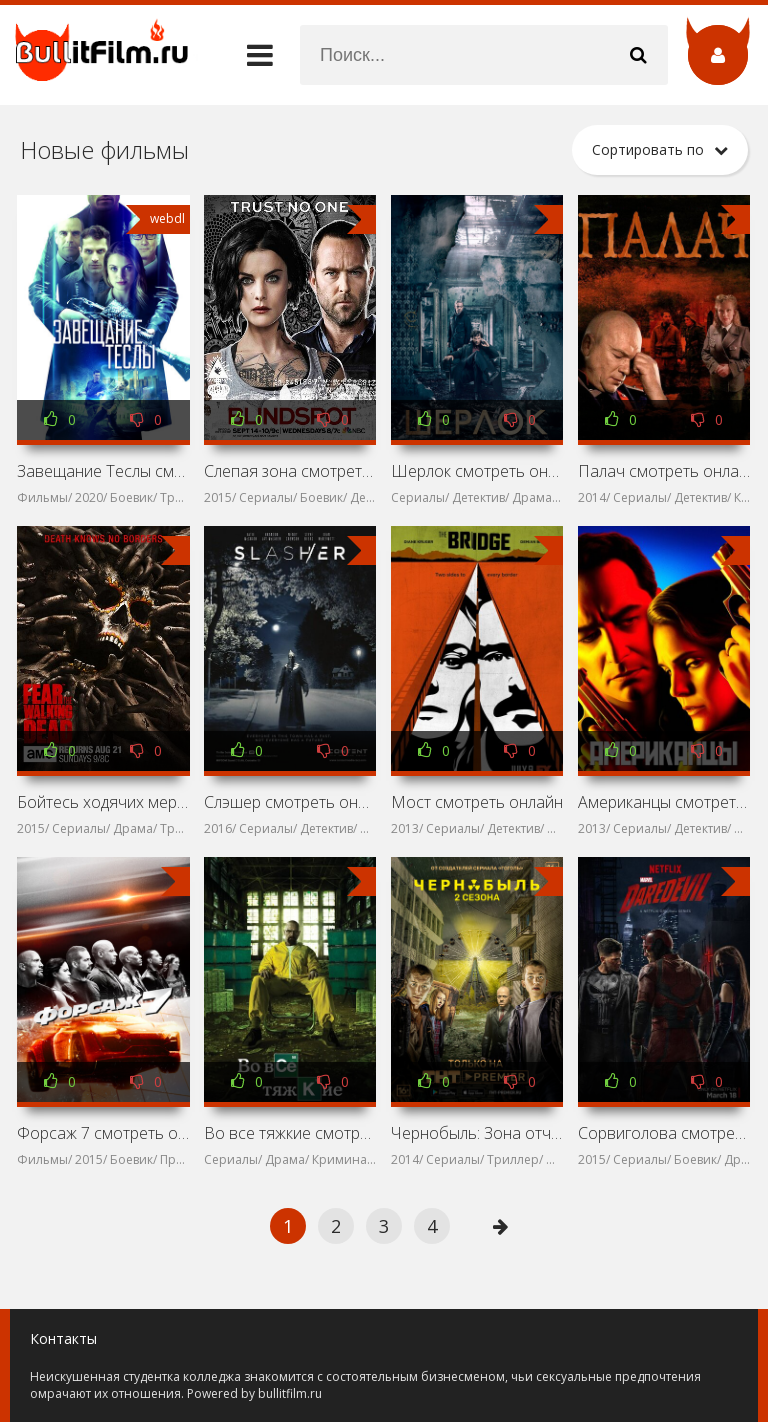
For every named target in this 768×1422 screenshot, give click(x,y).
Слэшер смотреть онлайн (290, 802)
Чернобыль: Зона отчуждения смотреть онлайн (477, 1133)
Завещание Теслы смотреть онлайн (103, 471)
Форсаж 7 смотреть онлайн (103, 1133)
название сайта (110, 55)
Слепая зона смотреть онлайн (290, 471)
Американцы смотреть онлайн (664, 802)
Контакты (63, 1338)
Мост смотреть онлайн (477, 802)
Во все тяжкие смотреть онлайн (290, 1133)
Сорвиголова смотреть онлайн (664, 1133)
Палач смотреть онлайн (664, 471)
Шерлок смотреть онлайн (477, 471)
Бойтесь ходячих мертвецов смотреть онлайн (103, 802)
